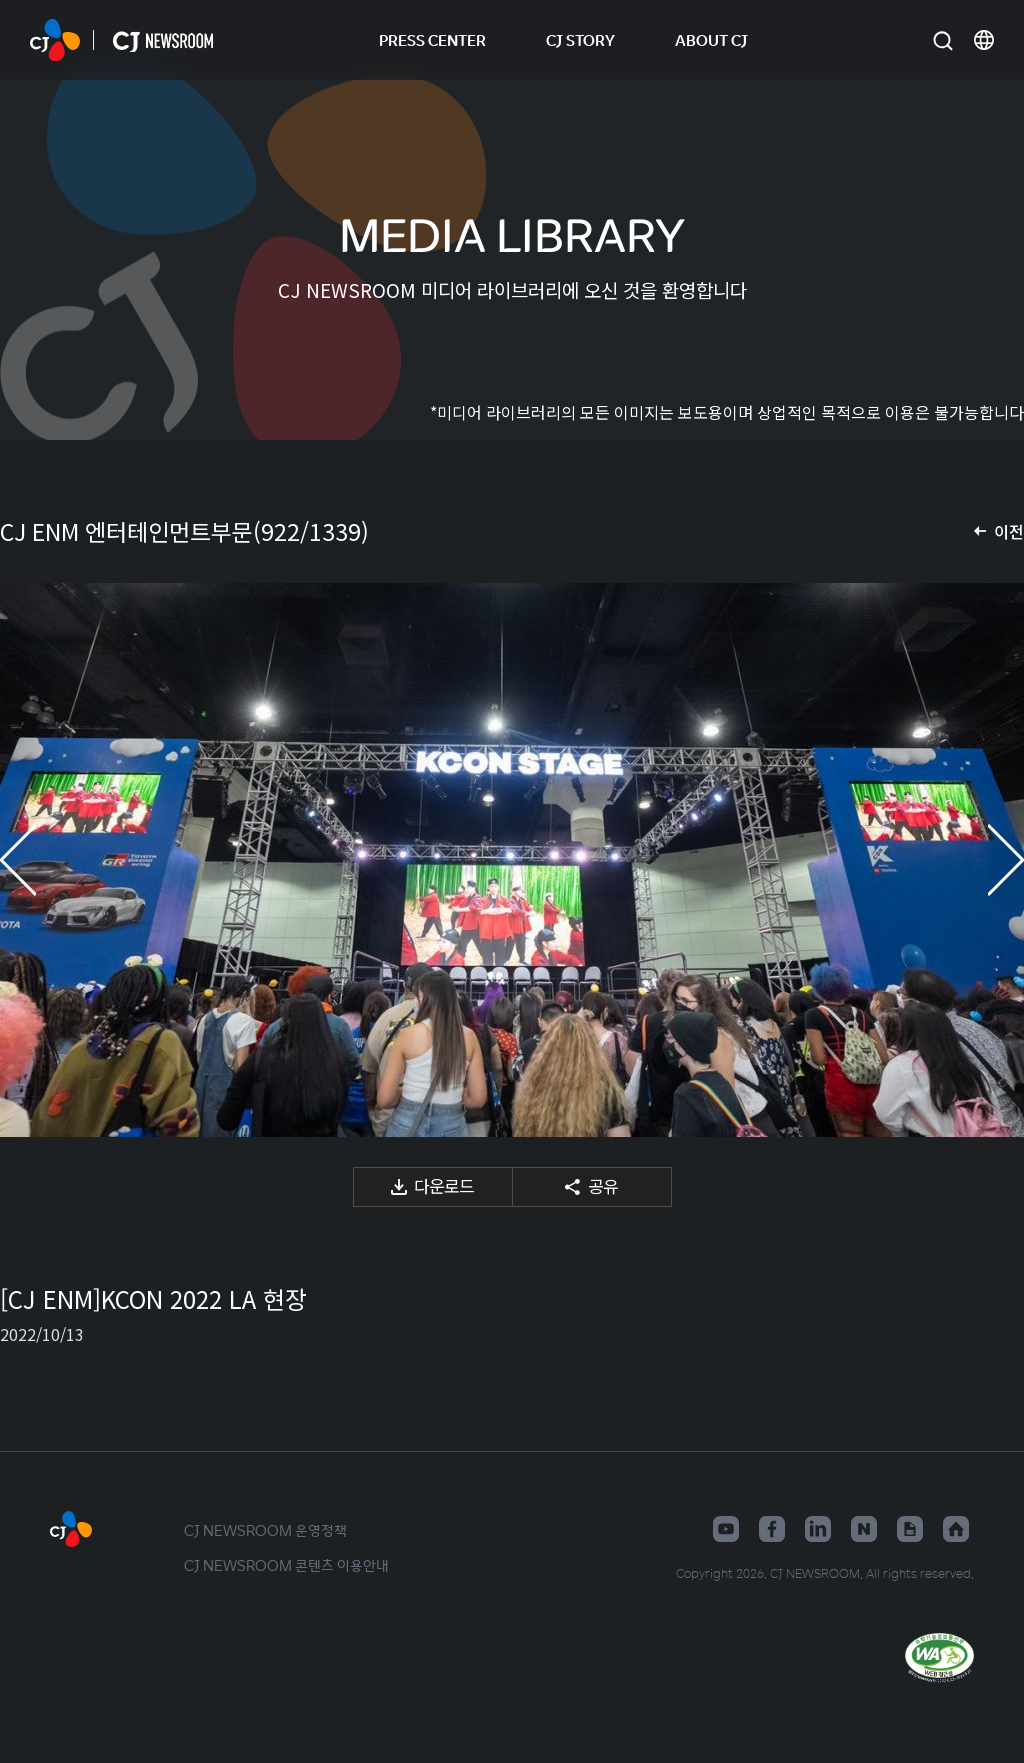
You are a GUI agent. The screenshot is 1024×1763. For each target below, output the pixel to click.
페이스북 (772, 1529)
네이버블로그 (864, 1529)
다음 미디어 (984, 860)
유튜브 (726, 1529)
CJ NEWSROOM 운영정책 (265, 1530)
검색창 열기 (942, 40)
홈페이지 (956, 1529)
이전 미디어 (40, 860)
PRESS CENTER (432, 39)
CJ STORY (580, 39)
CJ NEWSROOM (55, 40)
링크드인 (818, 1529)
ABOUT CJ (711, 39)
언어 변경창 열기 (984, 40)
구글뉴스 (910, 1529)
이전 (1009, 531)
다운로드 (444, 1185)
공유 (603, 1185)
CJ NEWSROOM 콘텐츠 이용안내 (286, 1565)
